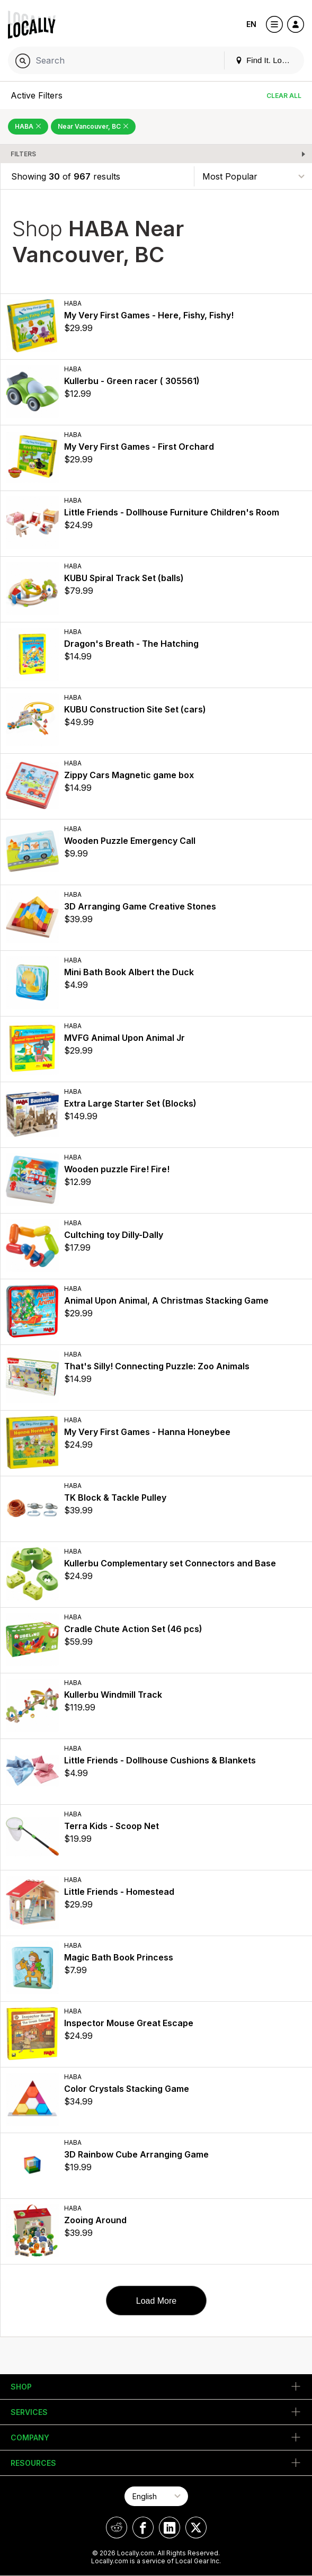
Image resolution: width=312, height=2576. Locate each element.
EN (251, 24)
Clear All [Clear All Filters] (283, 96)
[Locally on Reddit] (116, 2527)
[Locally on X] (196, 2527)
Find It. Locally (266, 60)
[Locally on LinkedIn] (169, 2527)
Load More (156, 2300)
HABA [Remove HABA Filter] (28, 126)
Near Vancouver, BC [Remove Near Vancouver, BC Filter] (93, 126)
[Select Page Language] (156, 2496)
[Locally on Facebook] (143, 2527)
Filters (23, 154)
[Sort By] (253, 176)
